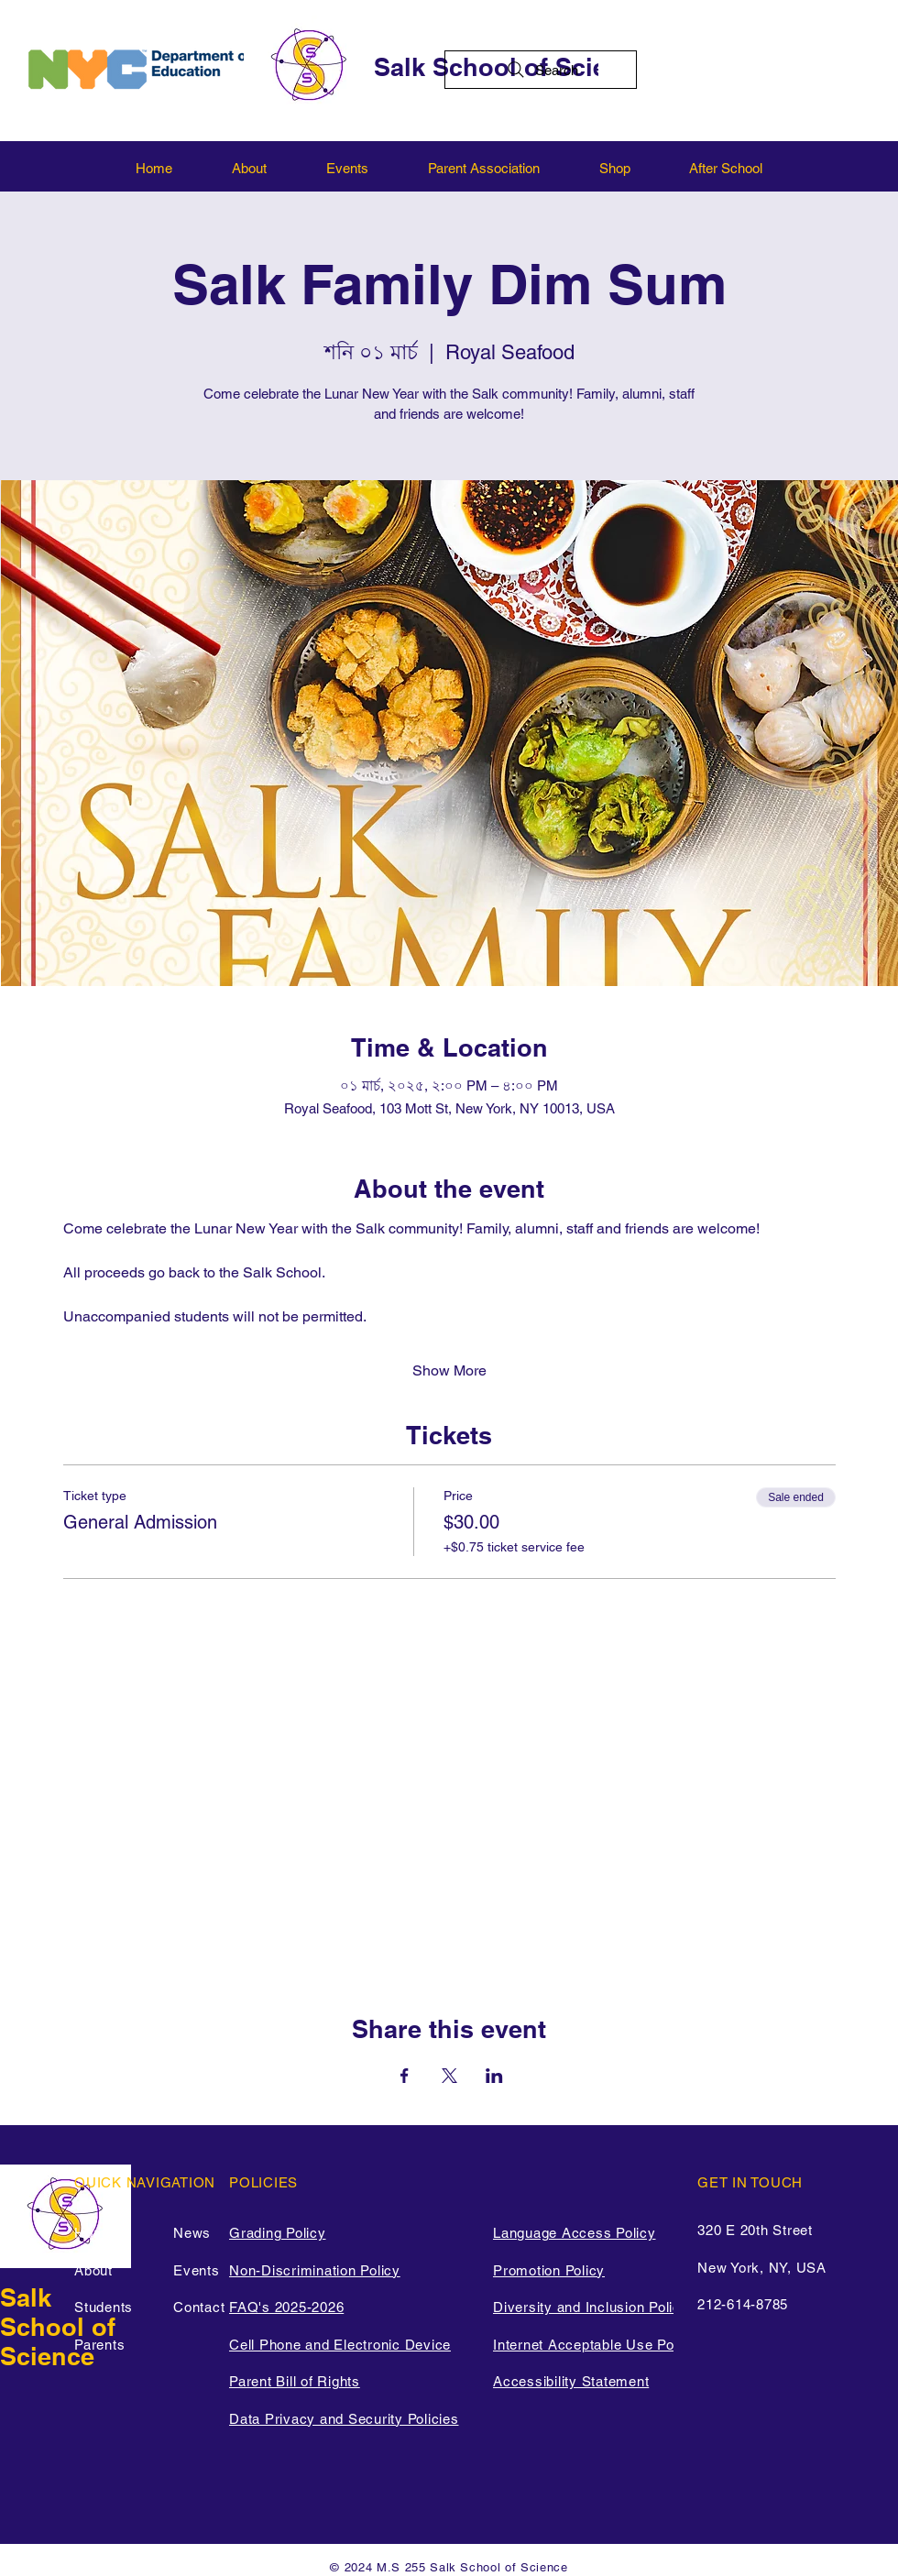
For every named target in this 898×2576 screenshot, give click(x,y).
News (192, 2233)
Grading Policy (277, 2233)
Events (196, 2270)
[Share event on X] (449, 2075)
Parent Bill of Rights (294, 2381)
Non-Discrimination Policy (314, 2270)
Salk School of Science (57, 2327)
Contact (198, 2307)
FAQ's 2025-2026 (286, 2307)
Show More (449, 1370)
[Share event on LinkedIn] (494, 2075)
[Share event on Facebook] (404, 2075)
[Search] (540, 69)
